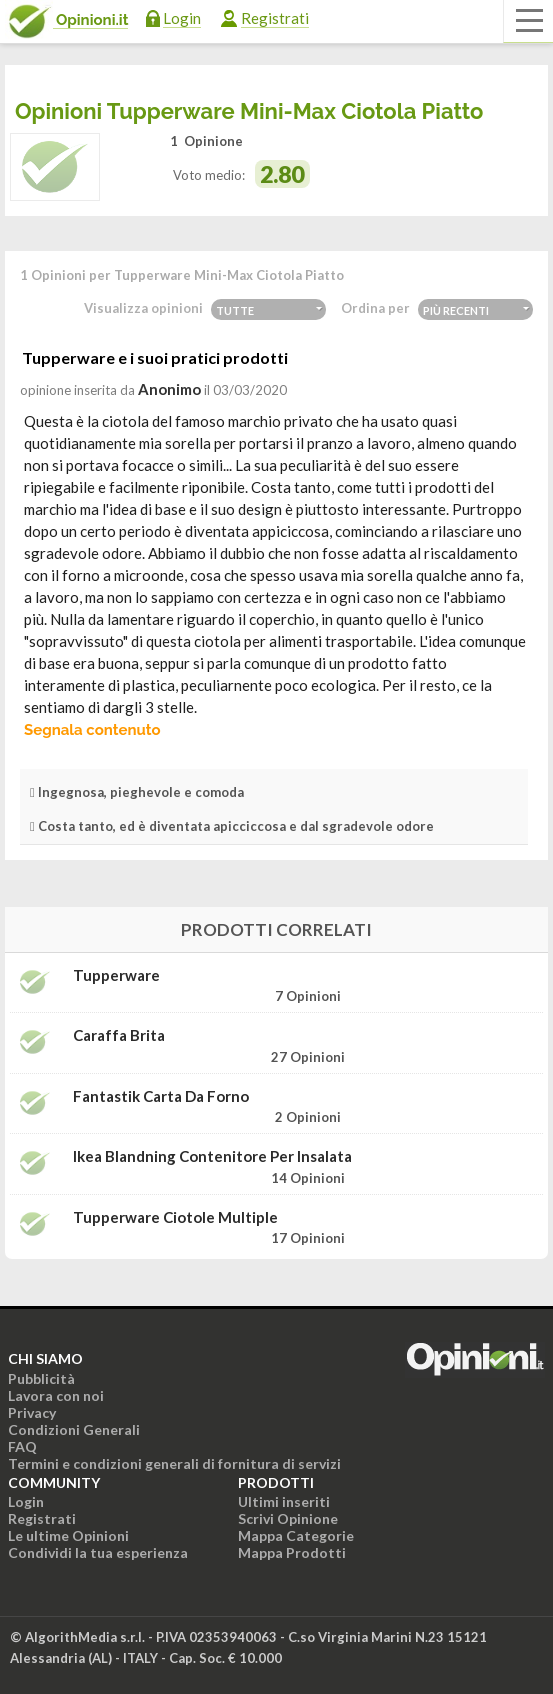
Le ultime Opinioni (68, 1535)
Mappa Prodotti (292, 1552)
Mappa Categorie (296, 1535)
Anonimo (169, 389)
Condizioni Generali (74, 1429)
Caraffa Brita (119, 1035)
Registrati (275, 18)
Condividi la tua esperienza (98, 1552)
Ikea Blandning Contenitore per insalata (212, 1156)
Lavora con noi (56, 1395)
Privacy (32, 1412)
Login (182, 18)
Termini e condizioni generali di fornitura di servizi (174, 1463)
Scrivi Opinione (288, 1518)
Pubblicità (41, 1378)
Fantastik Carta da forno (161, 1096)
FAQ (22, 1446)
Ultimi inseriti (284, 1501)
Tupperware (116, 975)
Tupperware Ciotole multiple (175, 1217)
